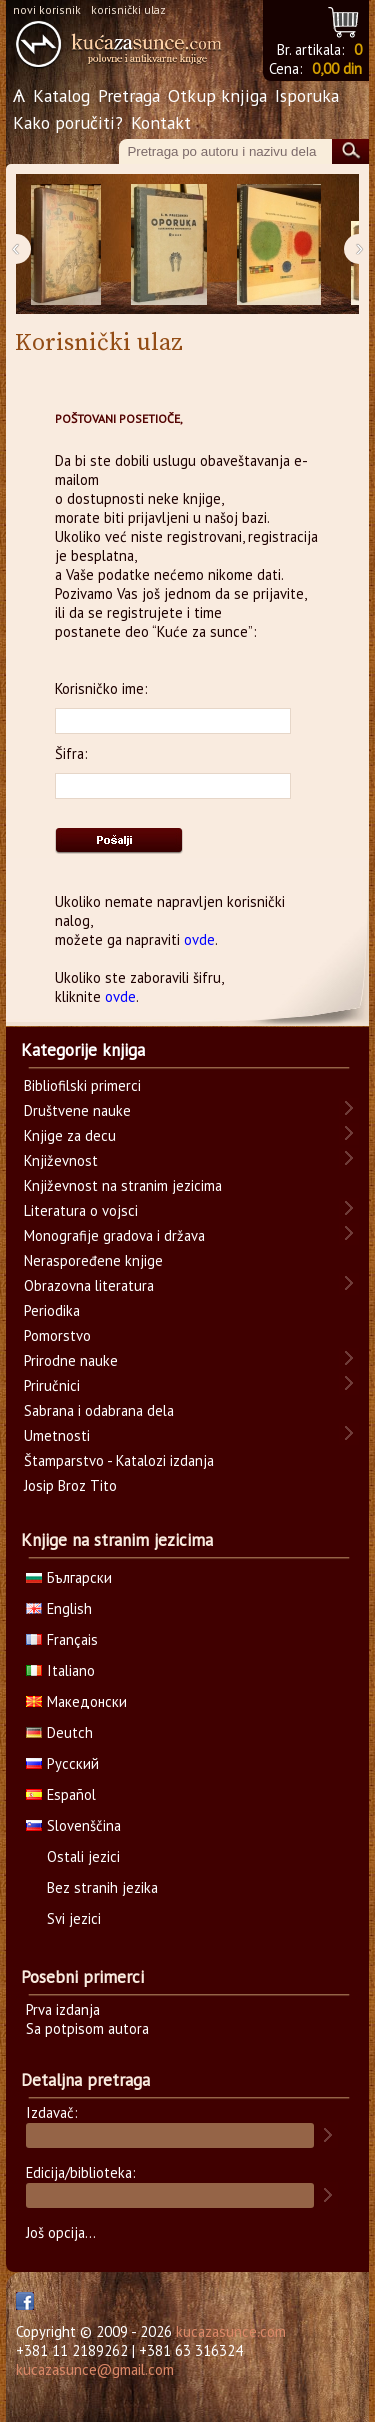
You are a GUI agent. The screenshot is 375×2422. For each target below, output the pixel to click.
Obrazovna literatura (89, 1285)
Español (61, 1794)
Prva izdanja (63, 2009)
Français (62, 1639)
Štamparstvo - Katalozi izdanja (119, 1460)
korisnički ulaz (128, 9)
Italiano (60, 1670)
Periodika (52, 1310)
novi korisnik (47, 9)
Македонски (76, 1701)
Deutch (59, 1732)
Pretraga (129, 95)
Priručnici (52, 1385)
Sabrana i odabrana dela (99, 1410)
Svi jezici (74, 1918)
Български (69, 1577)
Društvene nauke (77, 1110)
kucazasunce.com (231, 2331)
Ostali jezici (83, 1856)
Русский (62, 1763)
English (59, 1608)
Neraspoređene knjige (93, 1260)
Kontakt (161, 122)
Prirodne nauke (71, 1360)
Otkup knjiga (217, 95)
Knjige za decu (70, 1135)
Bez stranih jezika (102, 1887)
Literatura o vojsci (81, 1210)
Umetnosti (57, 1435)
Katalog (61, 95)
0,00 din (337, 68)
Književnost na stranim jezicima (123, 1185)
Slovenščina (73, 1825)
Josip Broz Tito (70, 1485)
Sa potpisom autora (87, 2028)
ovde (199, 939)
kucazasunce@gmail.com (95, 2369)
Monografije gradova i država (114, 1235)
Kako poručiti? (68, 122)
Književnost (61, 1160)
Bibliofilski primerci (82, 1085)
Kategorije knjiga (83, 1050)
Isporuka (307, 95)
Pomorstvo (57, 1335)
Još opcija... (61, 2232)
